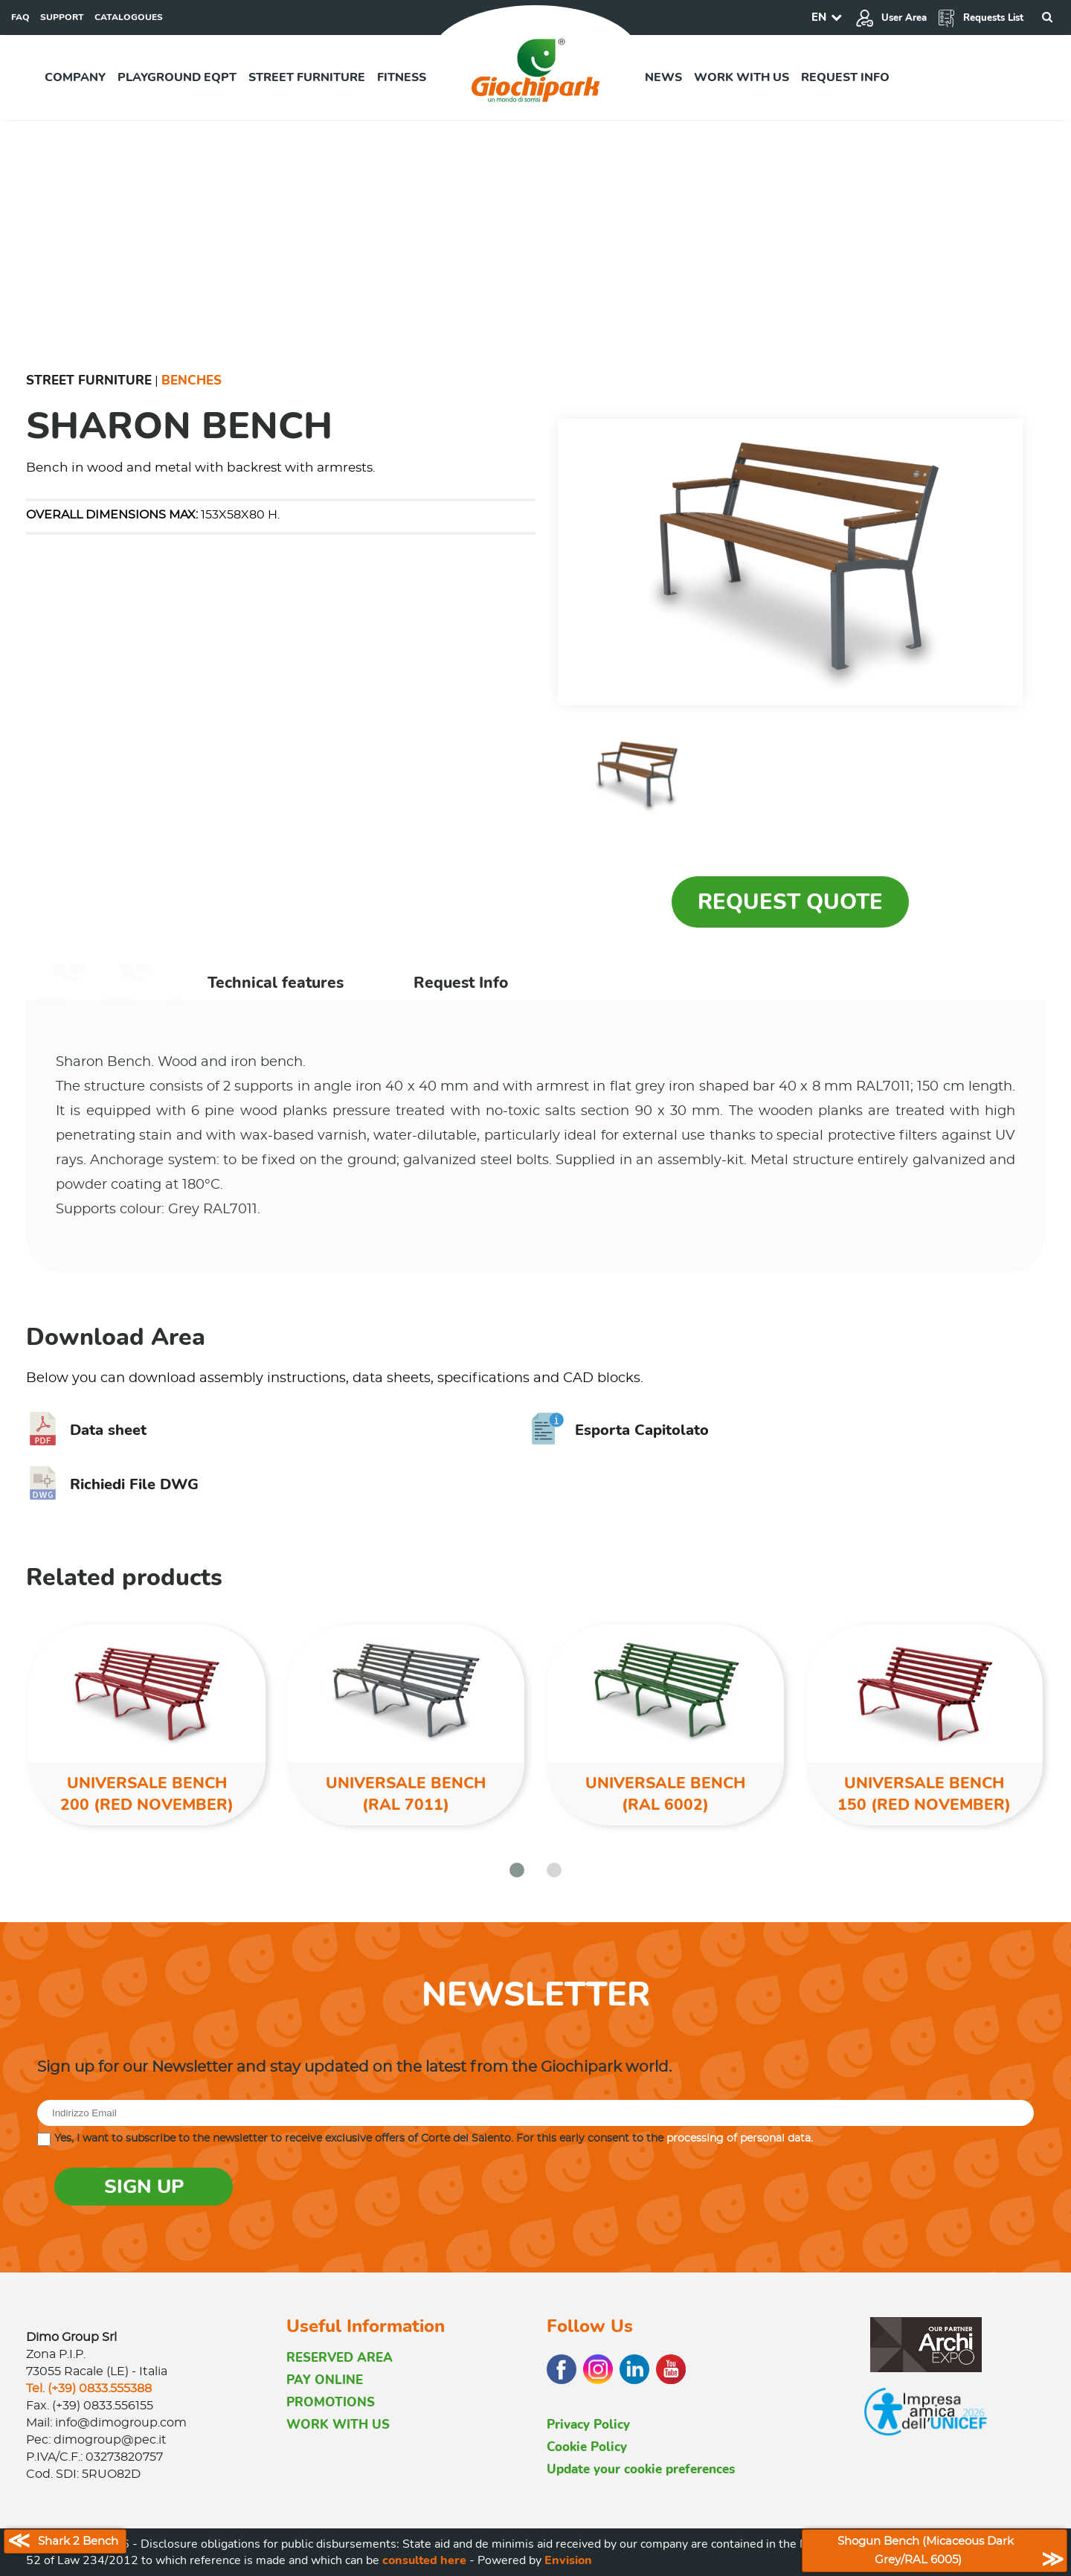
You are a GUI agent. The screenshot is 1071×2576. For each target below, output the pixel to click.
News (663, 77)
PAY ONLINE (324, 2380)
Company (75, 77)
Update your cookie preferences (641, 2469)
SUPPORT (62, 17)
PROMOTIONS (330, 2402)
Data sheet (86, 1430)
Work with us (741, 77)
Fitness (401, 77)
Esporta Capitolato (620, 1430)
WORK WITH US (338, 2424)
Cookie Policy (587, 2446)
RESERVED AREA (339, 2357)
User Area (891, 18)
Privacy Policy (588, 2424)
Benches (191, 380)
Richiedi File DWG (112, 1484)
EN (818, 17)
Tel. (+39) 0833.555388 (89, 2388)
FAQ (20, 17)
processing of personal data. (739, 2138)
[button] (517, 1870)
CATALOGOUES (128, 17)
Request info (845, 77)
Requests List (980, 18)
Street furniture (306, 77)
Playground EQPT (177, 77)
